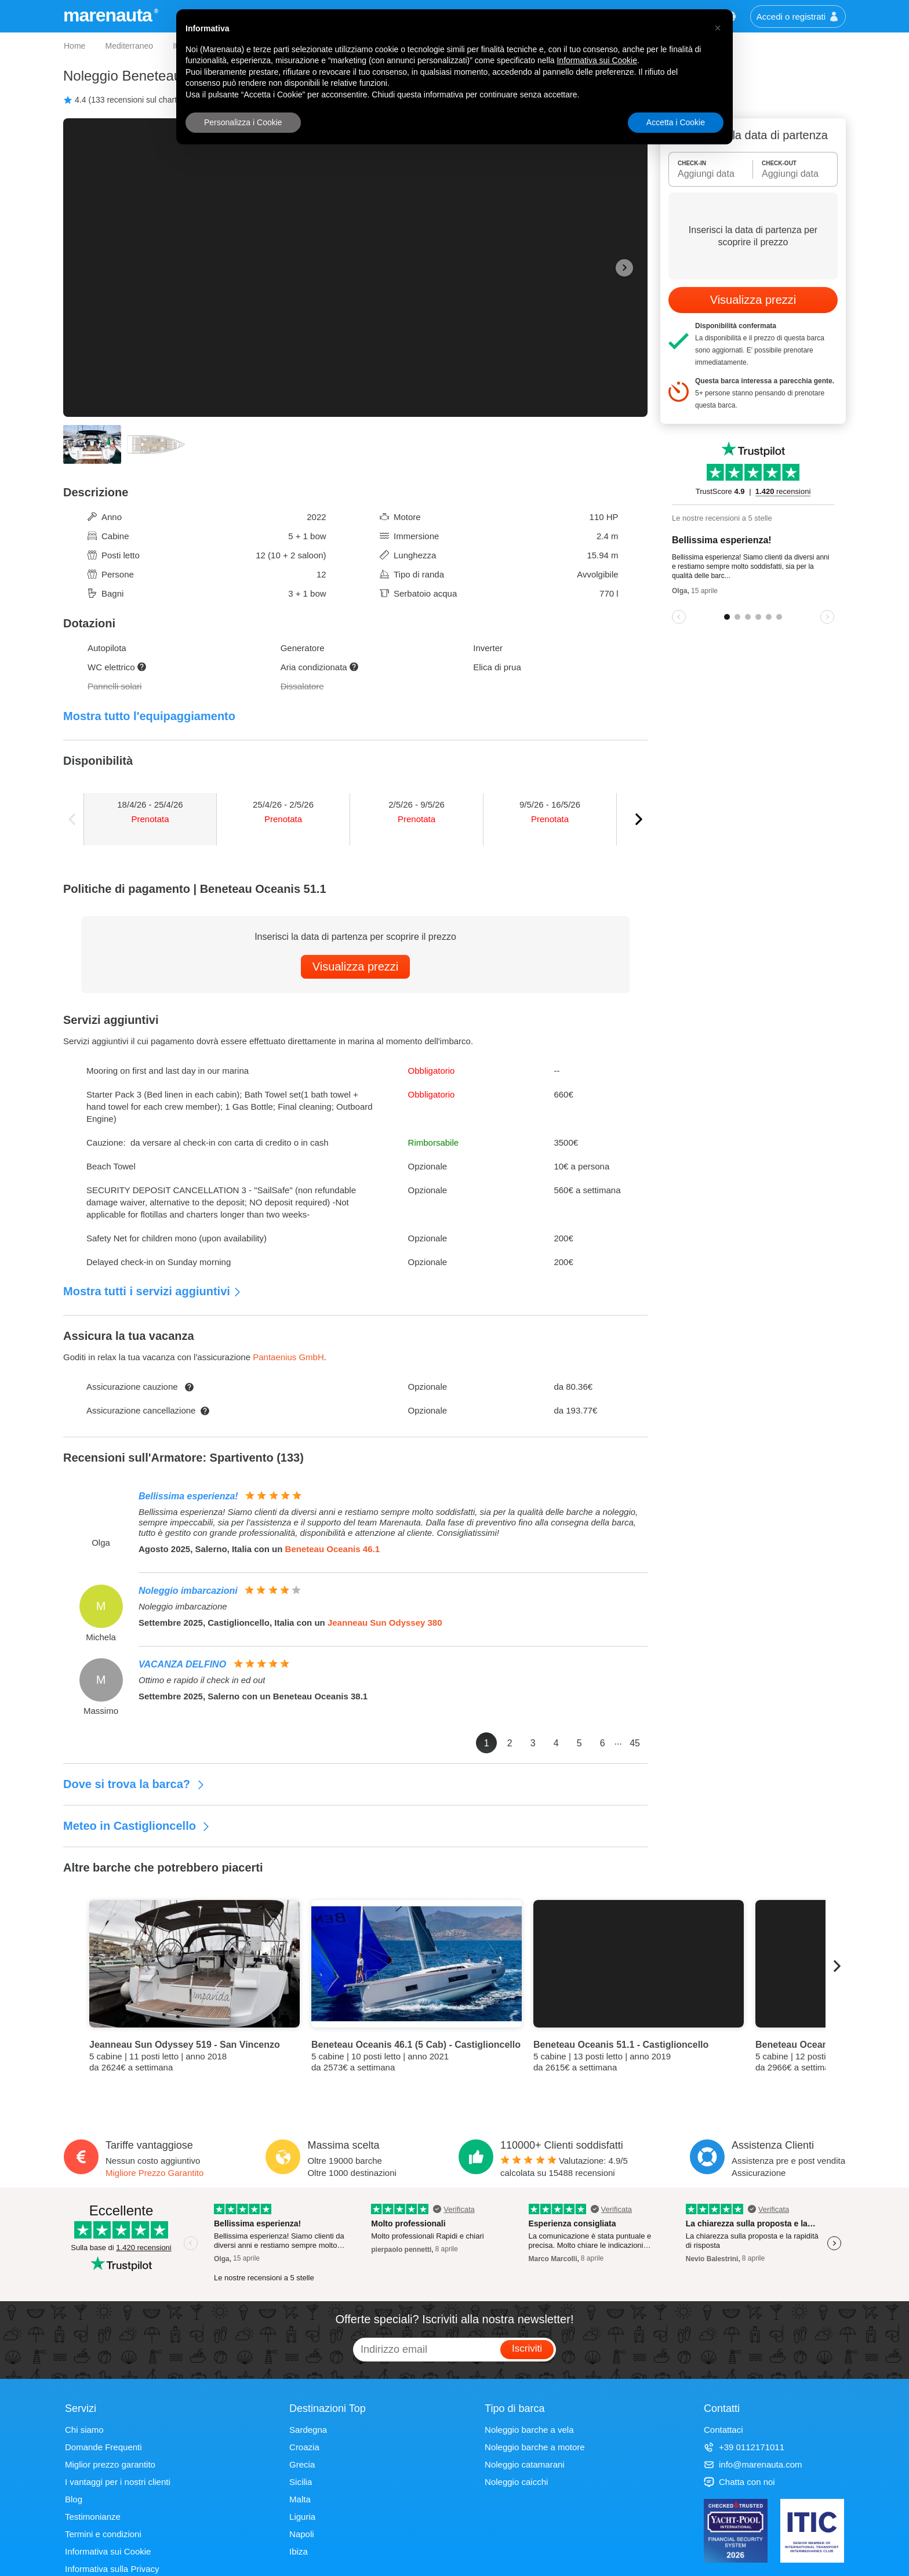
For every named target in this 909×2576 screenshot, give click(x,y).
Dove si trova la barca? (134, 1784)
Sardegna (308, 2430)
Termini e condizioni (103, 2534)
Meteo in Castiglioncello (136, 1825)
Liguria (302, 2516)
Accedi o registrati (798, 16)
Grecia (302, 2464)
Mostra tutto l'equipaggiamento (149, 716)
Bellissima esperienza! (188, 1496)
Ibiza (298, 2551)
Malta (300, 2499)
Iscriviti (527, 2348)
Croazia (304, 2447)
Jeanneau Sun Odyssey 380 (385, 1622)
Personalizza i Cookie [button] (243, 122)
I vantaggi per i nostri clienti (117, 2482)
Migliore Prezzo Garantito (154, 2173)
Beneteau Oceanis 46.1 (332, 1549)
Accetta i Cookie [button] (675, 122)
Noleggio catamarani (525, 2464)
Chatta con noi (739, 2482)
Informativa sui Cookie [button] (597, 60)
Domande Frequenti (103, 2447)
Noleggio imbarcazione (183, 1606)
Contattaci (723, 2430)
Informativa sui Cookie (108, 2551)
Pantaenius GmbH (288, 1357)
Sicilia (300, 2482)
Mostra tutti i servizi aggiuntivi (152, 1291)
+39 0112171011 (744, 2447)
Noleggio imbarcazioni (188, 1591)
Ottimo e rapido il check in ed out (202, 1680)
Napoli (301, 2534)
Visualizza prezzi (355, 966)
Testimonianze (93, 2516)
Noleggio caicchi (516, 2482)
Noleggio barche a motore (535, 2447)
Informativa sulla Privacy (112, 2569)
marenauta (109, 15)
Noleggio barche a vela (529, 2430)
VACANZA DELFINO (182, 1664)
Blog (73, 2499)
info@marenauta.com (753, 2464)
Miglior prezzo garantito (110, 2464)
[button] (717, 28)
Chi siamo (84, 2430)
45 (635, 1743)
